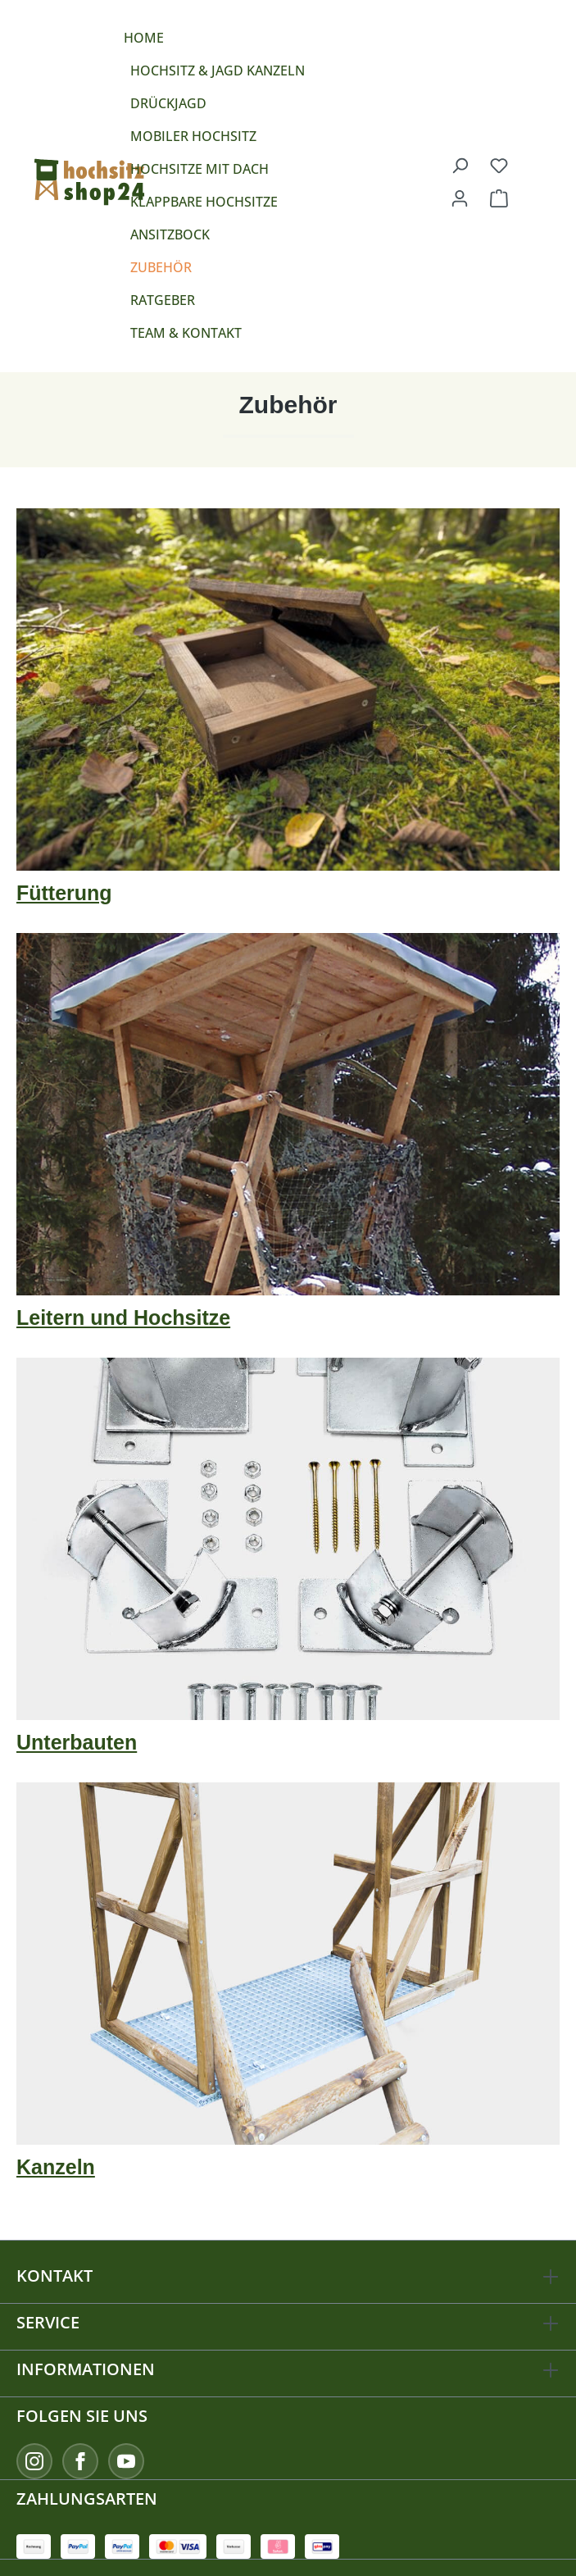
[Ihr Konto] (459, 197)
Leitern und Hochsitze (123, 1317)
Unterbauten (76, 1742)
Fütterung (64, 892)
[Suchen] (459, 164)
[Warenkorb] (499, 197)
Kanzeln (55, 2166)
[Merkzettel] (499, 164)
